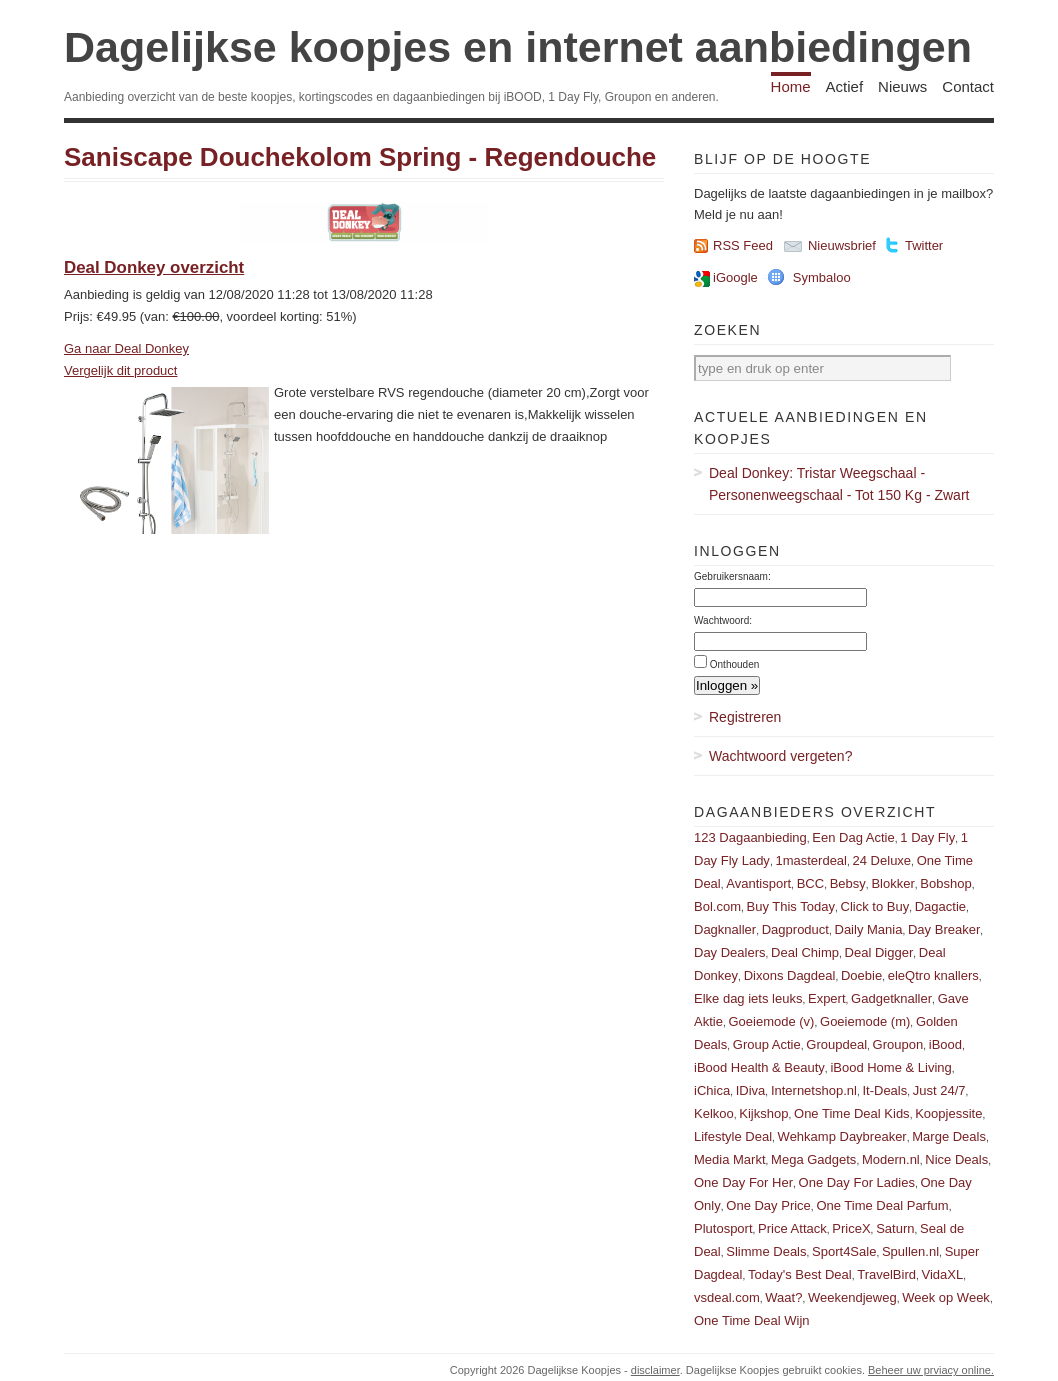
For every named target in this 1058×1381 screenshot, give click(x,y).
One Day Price (768, 1205)
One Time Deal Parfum (882, 1205)
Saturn (895, 1228)
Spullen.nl (910, 1251)
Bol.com (717, 906)
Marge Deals (949, 1136)
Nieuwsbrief (842, 245)
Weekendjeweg (852, 1297)
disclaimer (655, 1370)
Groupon (898, 1044)
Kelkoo (714, 1113)
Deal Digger (879, 952)
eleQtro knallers (933, 975)
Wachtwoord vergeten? (780, 756)
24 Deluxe (882, 860)
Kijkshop (763, 1113)
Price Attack (792, 1228)
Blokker (892, 883)
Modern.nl (891, 1159)
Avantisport (758, 883)
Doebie (861, 975)
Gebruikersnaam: (732, 576)
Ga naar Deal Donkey (126, 348)
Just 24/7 (939, 1090)
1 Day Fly (927, 837)
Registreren (745, 717)
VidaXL (943, 1274)
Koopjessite (948, 1113)
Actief (845, 86)
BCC (810, 883)
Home (791, 86)
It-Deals (884, 1090)
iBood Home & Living (890, 1067)
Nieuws (902, 86)
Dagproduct (795, 929)
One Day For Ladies (857, 1182)
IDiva (751, 1090)
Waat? (783, 1297)
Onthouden (735, 664)
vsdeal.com (727, 1297)
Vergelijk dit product (120, 370)
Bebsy (848, 883)
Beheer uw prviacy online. (931, 1370)
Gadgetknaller (891, 998)
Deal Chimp (805, 952)
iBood (945, 1044)
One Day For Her (743, 1182)
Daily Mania (869, 929)
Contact (968, 86)
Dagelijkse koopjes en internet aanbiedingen (518, 47)
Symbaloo (822, 277)
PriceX (851, 1228)
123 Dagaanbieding (750, 837)
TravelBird (886, 1274)
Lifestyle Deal (733, 1136)
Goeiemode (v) (771, 1021)
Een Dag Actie (853, 837)
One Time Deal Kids (852, 1113)
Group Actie (767, 1044)
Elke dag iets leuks (748, 998)
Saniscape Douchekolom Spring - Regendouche (360, 157)
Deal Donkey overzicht (154, 267)
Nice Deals (956, 1159)
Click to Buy (875, 906)
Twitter (924, 245)
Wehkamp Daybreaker (842, 1136)
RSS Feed (743, 245)
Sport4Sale (844, 1251)
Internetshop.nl (814, 1090)
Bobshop (945, 883)
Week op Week (946, 1297)
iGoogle (735, 277)
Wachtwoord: (723, 620)
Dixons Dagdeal (790, 975)
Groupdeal (836, 1044)
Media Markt (730, 1159)
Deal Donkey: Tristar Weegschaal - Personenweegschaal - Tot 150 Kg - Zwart (839, 484)
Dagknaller (725, 929)
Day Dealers (730, 952)
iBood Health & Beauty (759, 1067)
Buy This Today (791, 906)
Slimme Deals (766, 1251)
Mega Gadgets (813, 1159)
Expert (827, 998)
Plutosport (723, 1228)
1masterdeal (811, 860)
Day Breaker (944, 929)
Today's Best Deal (800, 1274)
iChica (712, 1090)
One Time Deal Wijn (752, 1320)
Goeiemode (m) (865, 1021)
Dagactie (940, 906)
